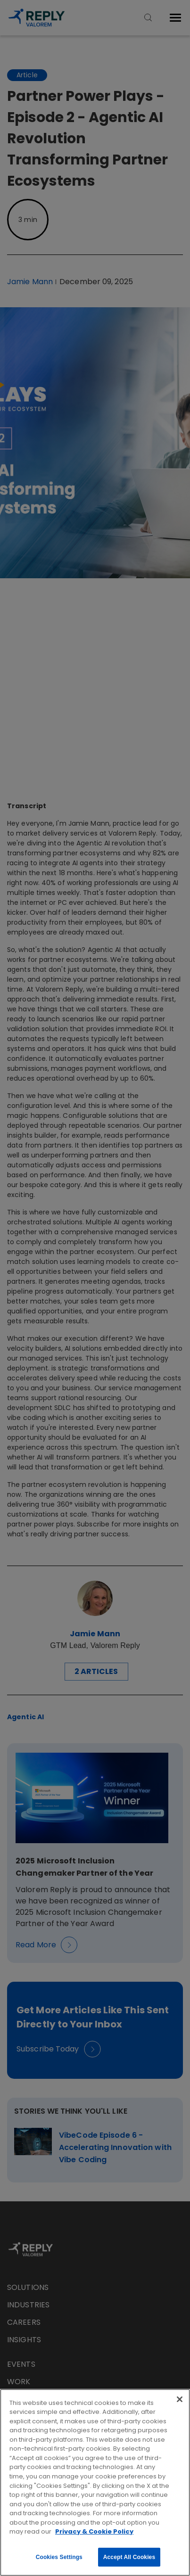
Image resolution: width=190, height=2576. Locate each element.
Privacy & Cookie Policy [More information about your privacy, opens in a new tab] (94, 2531)
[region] (95, 2482)
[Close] (179, 2399)
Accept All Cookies (129, 2557)
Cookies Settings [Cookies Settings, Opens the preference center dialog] (59, 2557)
